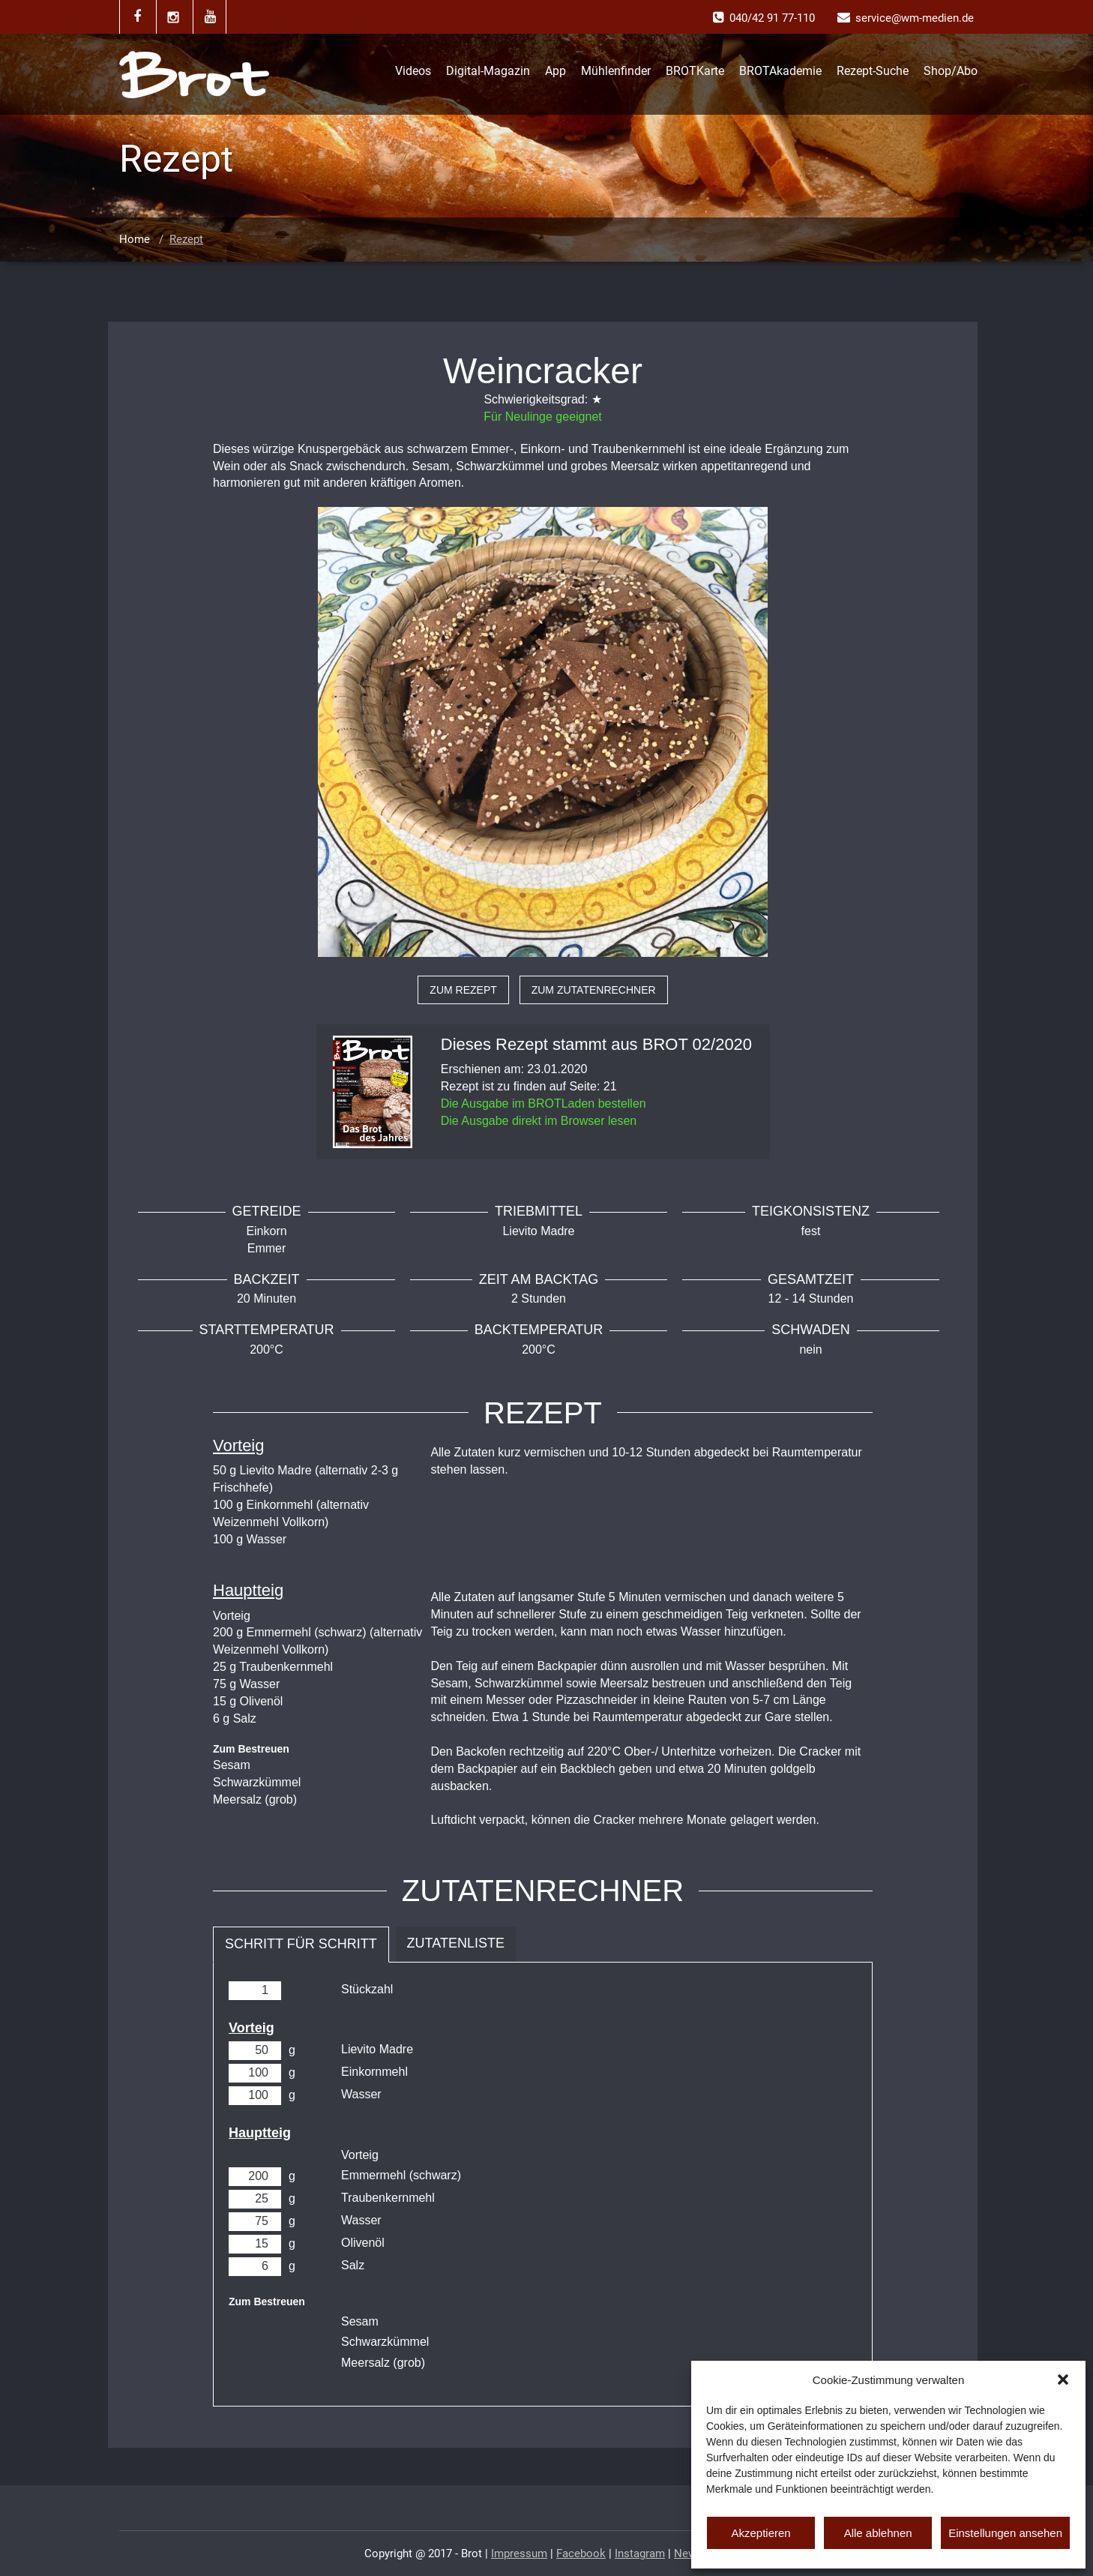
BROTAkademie (780, 71)
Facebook (581, 2553)
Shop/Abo (951, 71)
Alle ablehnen (878, 2533)
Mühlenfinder (616, 71)
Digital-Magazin (488, 71)
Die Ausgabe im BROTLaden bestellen (543, 1103)
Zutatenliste (456, 1943)
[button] (1063, 2379)
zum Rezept (463, 990)
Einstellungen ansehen (1005, 2533)
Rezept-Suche (873, 71)
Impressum (519, 2553)
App (555, 71)
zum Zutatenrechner (594, 990)
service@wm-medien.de (914, 18)
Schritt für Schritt (301, 1943)
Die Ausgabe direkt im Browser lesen (538, 1120)
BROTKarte (695, 71)
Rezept (186, 239)
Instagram (640, 2553)
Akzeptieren (760, 2533)
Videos (413, 71)
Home (134, 239)
